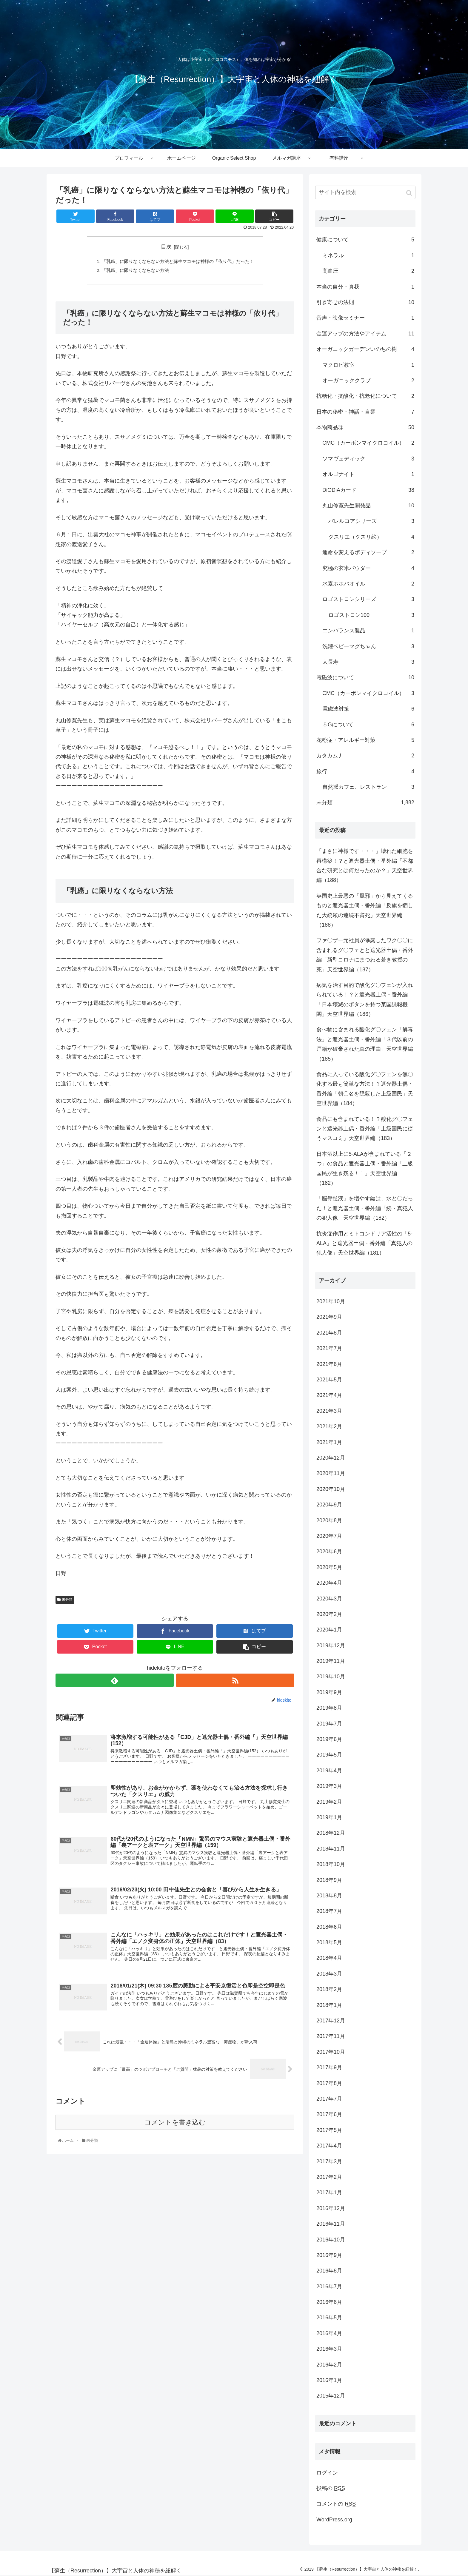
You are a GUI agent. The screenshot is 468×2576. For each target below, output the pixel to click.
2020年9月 (329, 1505)
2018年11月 (330, 1849)
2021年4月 (329, 1395)
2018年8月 (329, 1896)
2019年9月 (329, 1692)
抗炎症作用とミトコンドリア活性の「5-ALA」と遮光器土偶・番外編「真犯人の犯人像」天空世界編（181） (364, 1243)
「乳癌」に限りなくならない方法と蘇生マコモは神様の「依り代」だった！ (178, 261)
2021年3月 (329, 1411)
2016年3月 (329, 2349)
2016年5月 (329, 2318)
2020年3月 (329, 1599)
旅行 (365, 771)
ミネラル (368, 255)
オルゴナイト (368, 474)
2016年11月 (330, 2224)
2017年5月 (329, 2130)
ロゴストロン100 (371, 615)
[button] (409, 193)
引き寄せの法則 (365, 302)
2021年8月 (329, 1333)
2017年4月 (329, 2146)
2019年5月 (329, 1755)
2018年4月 (329, 1958)
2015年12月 (330, 2396)
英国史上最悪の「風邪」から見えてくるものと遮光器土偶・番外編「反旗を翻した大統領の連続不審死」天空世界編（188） (364, 910)
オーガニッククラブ (368, 380)
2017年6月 (329, 2114)
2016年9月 (329, 2255)
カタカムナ (365, 755)
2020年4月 (329, 1583)
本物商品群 (365, 427)
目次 (166, 247)
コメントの (336, 2504)
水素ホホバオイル (368, 583)
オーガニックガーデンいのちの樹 (365, 349)
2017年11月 (330, 2036)
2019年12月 (330, 1645)
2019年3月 (329, 1786)
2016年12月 (330, 2208)
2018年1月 (329, 2005)
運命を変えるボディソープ (368, 552)
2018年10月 (330, 1864)
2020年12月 (330, 1458)
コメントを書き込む (175, 2128)
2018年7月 (329, 1911)
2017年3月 (329, 2161)
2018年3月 (329, 1974)
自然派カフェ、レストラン (368, 787)
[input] (365, 192)
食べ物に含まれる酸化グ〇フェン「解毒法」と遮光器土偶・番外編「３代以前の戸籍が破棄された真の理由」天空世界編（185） (364, 1044)
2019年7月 (329, 1724)
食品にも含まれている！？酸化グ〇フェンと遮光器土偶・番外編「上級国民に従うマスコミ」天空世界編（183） (364, 1128)
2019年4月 (329, 1771)
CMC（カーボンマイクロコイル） (368, 443)
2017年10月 (330, 2052)
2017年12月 (330, 2021)
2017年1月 (329, 2193)
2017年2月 (329, 2177)
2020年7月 (329, 1536)
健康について (365, 239)
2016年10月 (330, 2240)
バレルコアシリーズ (371, 521)
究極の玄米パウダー (368, 568)
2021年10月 (330, 1301)
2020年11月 (330, 1473)
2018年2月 (329, 1989)
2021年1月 (329, 1442)
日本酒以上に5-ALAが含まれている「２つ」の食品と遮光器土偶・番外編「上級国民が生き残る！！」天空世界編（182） (364, 1168)
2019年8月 (329, 1708)
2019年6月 (329, 1739)
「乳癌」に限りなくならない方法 (132, 271)
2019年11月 (330, 1661)
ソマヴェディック (368, 458)
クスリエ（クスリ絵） (371, 537)
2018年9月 (329, 1880)
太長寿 (368, 662)
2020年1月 (329, 1630)
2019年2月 (329, 1802)
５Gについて (368, 724)
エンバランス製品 (368, 630)
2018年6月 (329, 1927)
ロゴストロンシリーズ (368, 599)
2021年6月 (329, 1364)
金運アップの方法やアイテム (365, 333)
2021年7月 (329, 1348)
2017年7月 (329, 2099)
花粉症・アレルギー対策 (365, 740)
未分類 (67, 1601)
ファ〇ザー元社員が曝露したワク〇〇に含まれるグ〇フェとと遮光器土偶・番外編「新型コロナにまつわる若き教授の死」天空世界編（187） (364, 954)
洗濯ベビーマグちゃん (368, 646)
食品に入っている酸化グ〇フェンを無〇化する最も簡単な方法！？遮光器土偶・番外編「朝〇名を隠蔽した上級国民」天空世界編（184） (364, 1088)
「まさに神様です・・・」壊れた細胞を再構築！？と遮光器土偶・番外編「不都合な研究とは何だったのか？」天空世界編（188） (364, 865)
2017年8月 (329, 2083)
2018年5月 (329, 1942)
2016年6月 (329, 2302)
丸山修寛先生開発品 (368, 505)
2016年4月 (329, 2333)
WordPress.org (334, 2520)
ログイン (327, 2473)
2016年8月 (329, 2271)
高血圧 (368, 271)
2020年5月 (329, 1567)
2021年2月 (329, 1426)
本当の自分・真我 (365, 287)
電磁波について (365, 677)
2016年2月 (329, 2365)
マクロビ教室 (368, 365)
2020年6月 (329, 1551)
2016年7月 (329, 2287)
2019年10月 (330, 1677)
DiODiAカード (368, 490)
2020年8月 (329, 1520)
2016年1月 (329, 2380)
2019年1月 (329, 1817)
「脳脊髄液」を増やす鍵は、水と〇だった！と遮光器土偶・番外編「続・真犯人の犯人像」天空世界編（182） (364, 1208)
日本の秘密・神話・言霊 (365, 412)
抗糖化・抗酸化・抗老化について (365, 396)
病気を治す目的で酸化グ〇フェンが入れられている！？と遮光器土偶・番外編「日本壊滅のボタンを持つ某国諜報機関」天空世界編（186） (364, 999)
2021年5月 (329, 1380)
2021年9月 (329, 1317)
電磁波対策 (368, 709)
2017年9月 (329, 2067)
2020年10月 (330, 1489)
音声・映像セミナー (365, 318)
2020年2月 (329, 1614)
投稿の (330, 2488)
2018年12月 (330, 1833)
